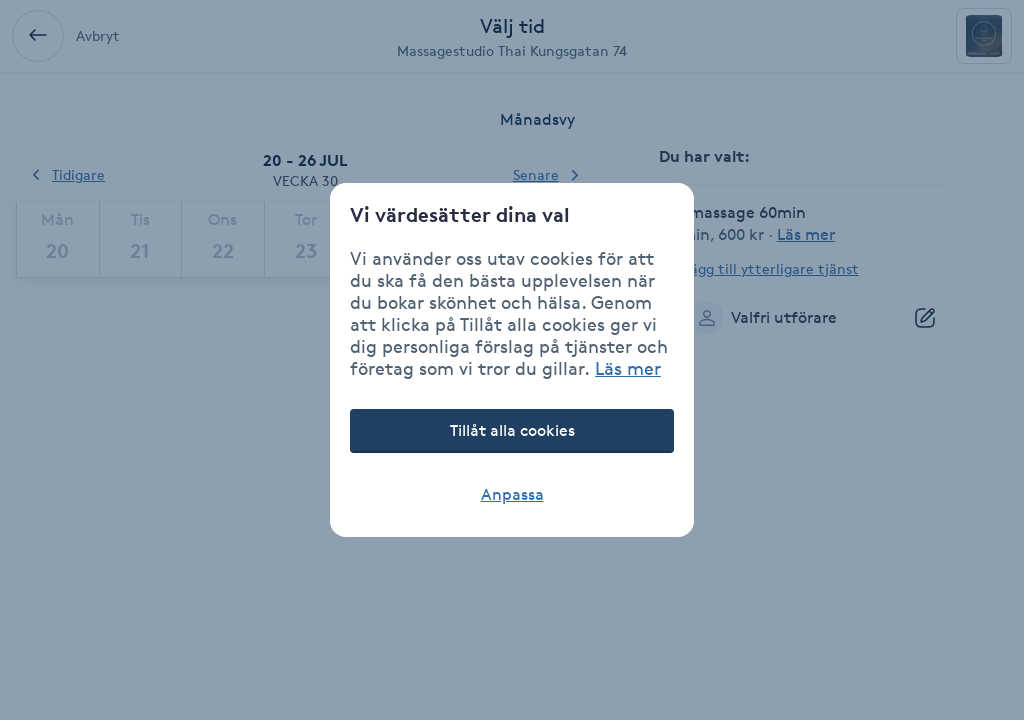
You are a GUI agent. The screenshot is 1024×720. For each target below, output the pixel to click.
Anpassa (512, 494)
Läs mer (628, 368)
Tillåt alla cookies (512, 430)
